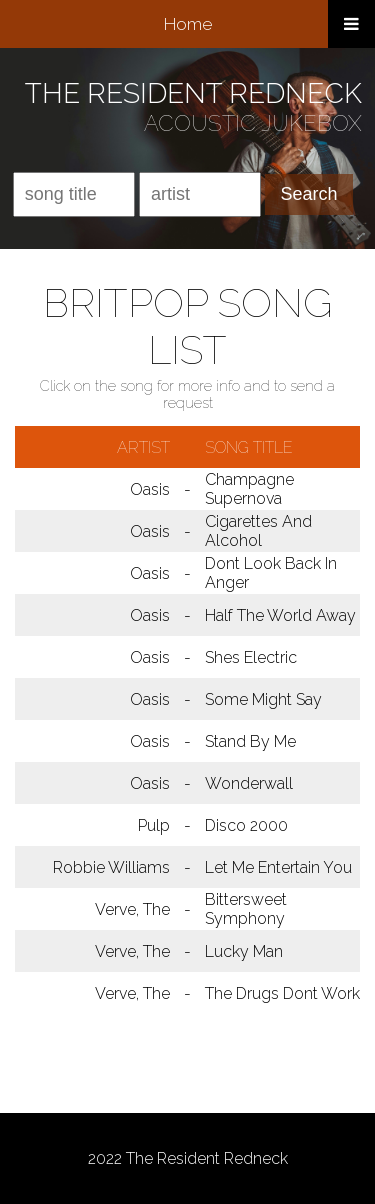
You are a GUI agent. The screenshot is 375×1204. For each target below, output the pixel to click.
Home (188, 24)
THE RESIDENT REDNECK (193, 93)
